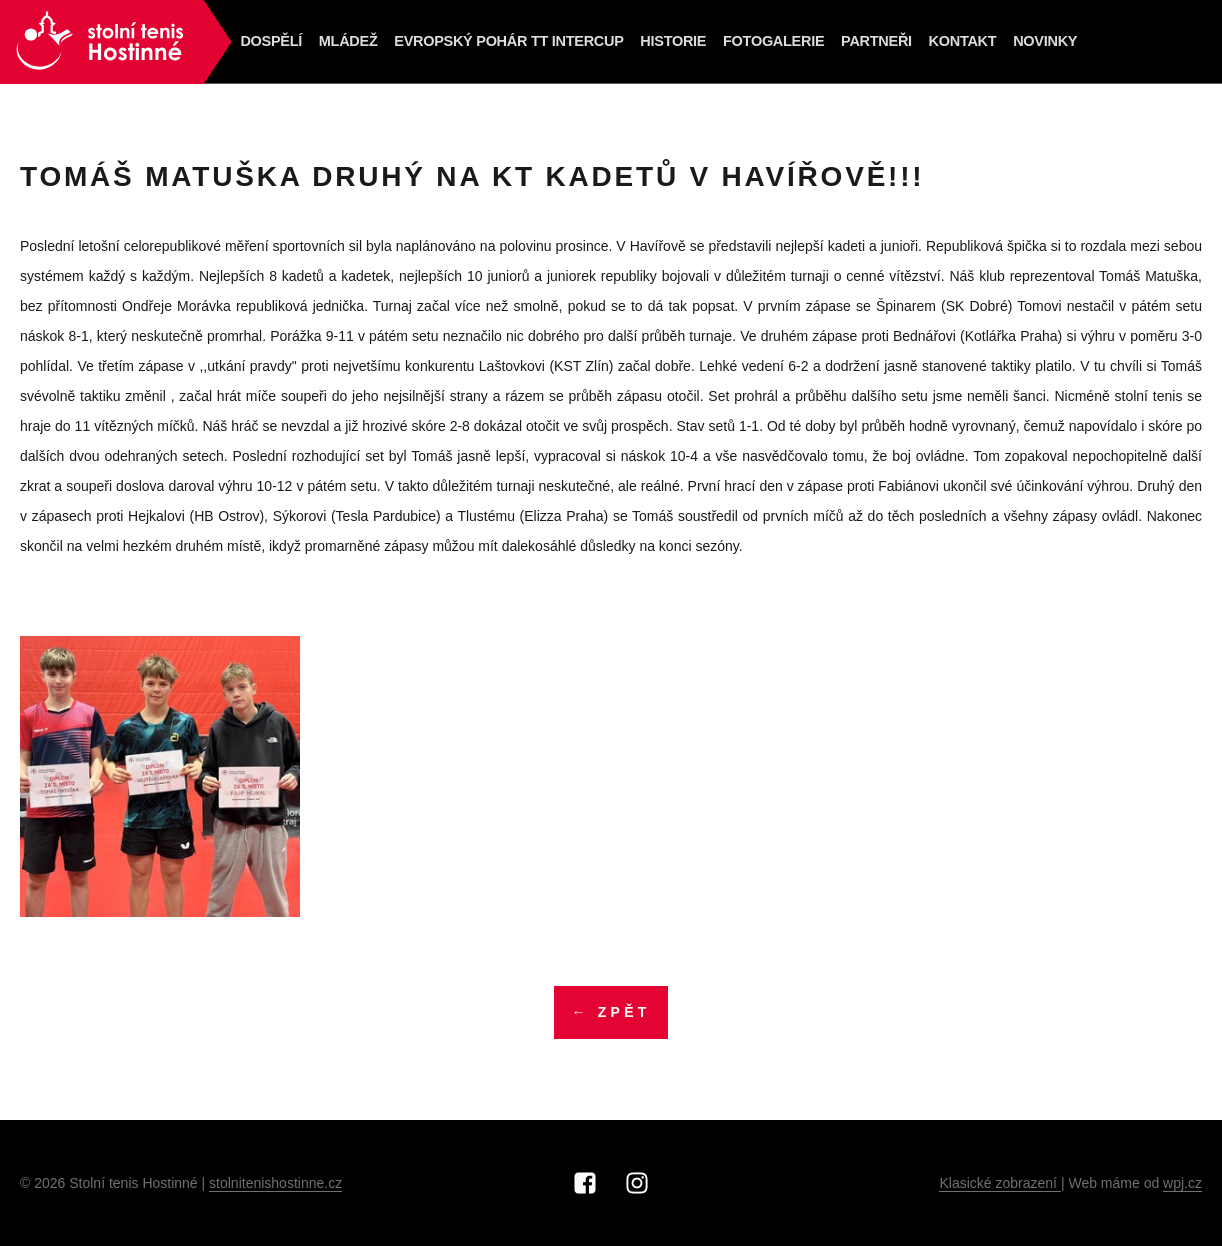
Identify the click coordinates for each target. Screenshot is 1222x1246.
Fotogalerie (758, 42)
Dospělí (270, 42)
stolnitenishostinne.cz (275, 1183)
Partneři (857, 42)
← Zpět (611, 1017)
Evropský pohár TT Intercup (500, 42)
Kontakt (940, 42)
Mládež (345, 42)
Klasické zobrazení (999, 1183)
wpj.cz (1182, 1183)
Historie (660, 42)
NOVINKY (1022, 42)
